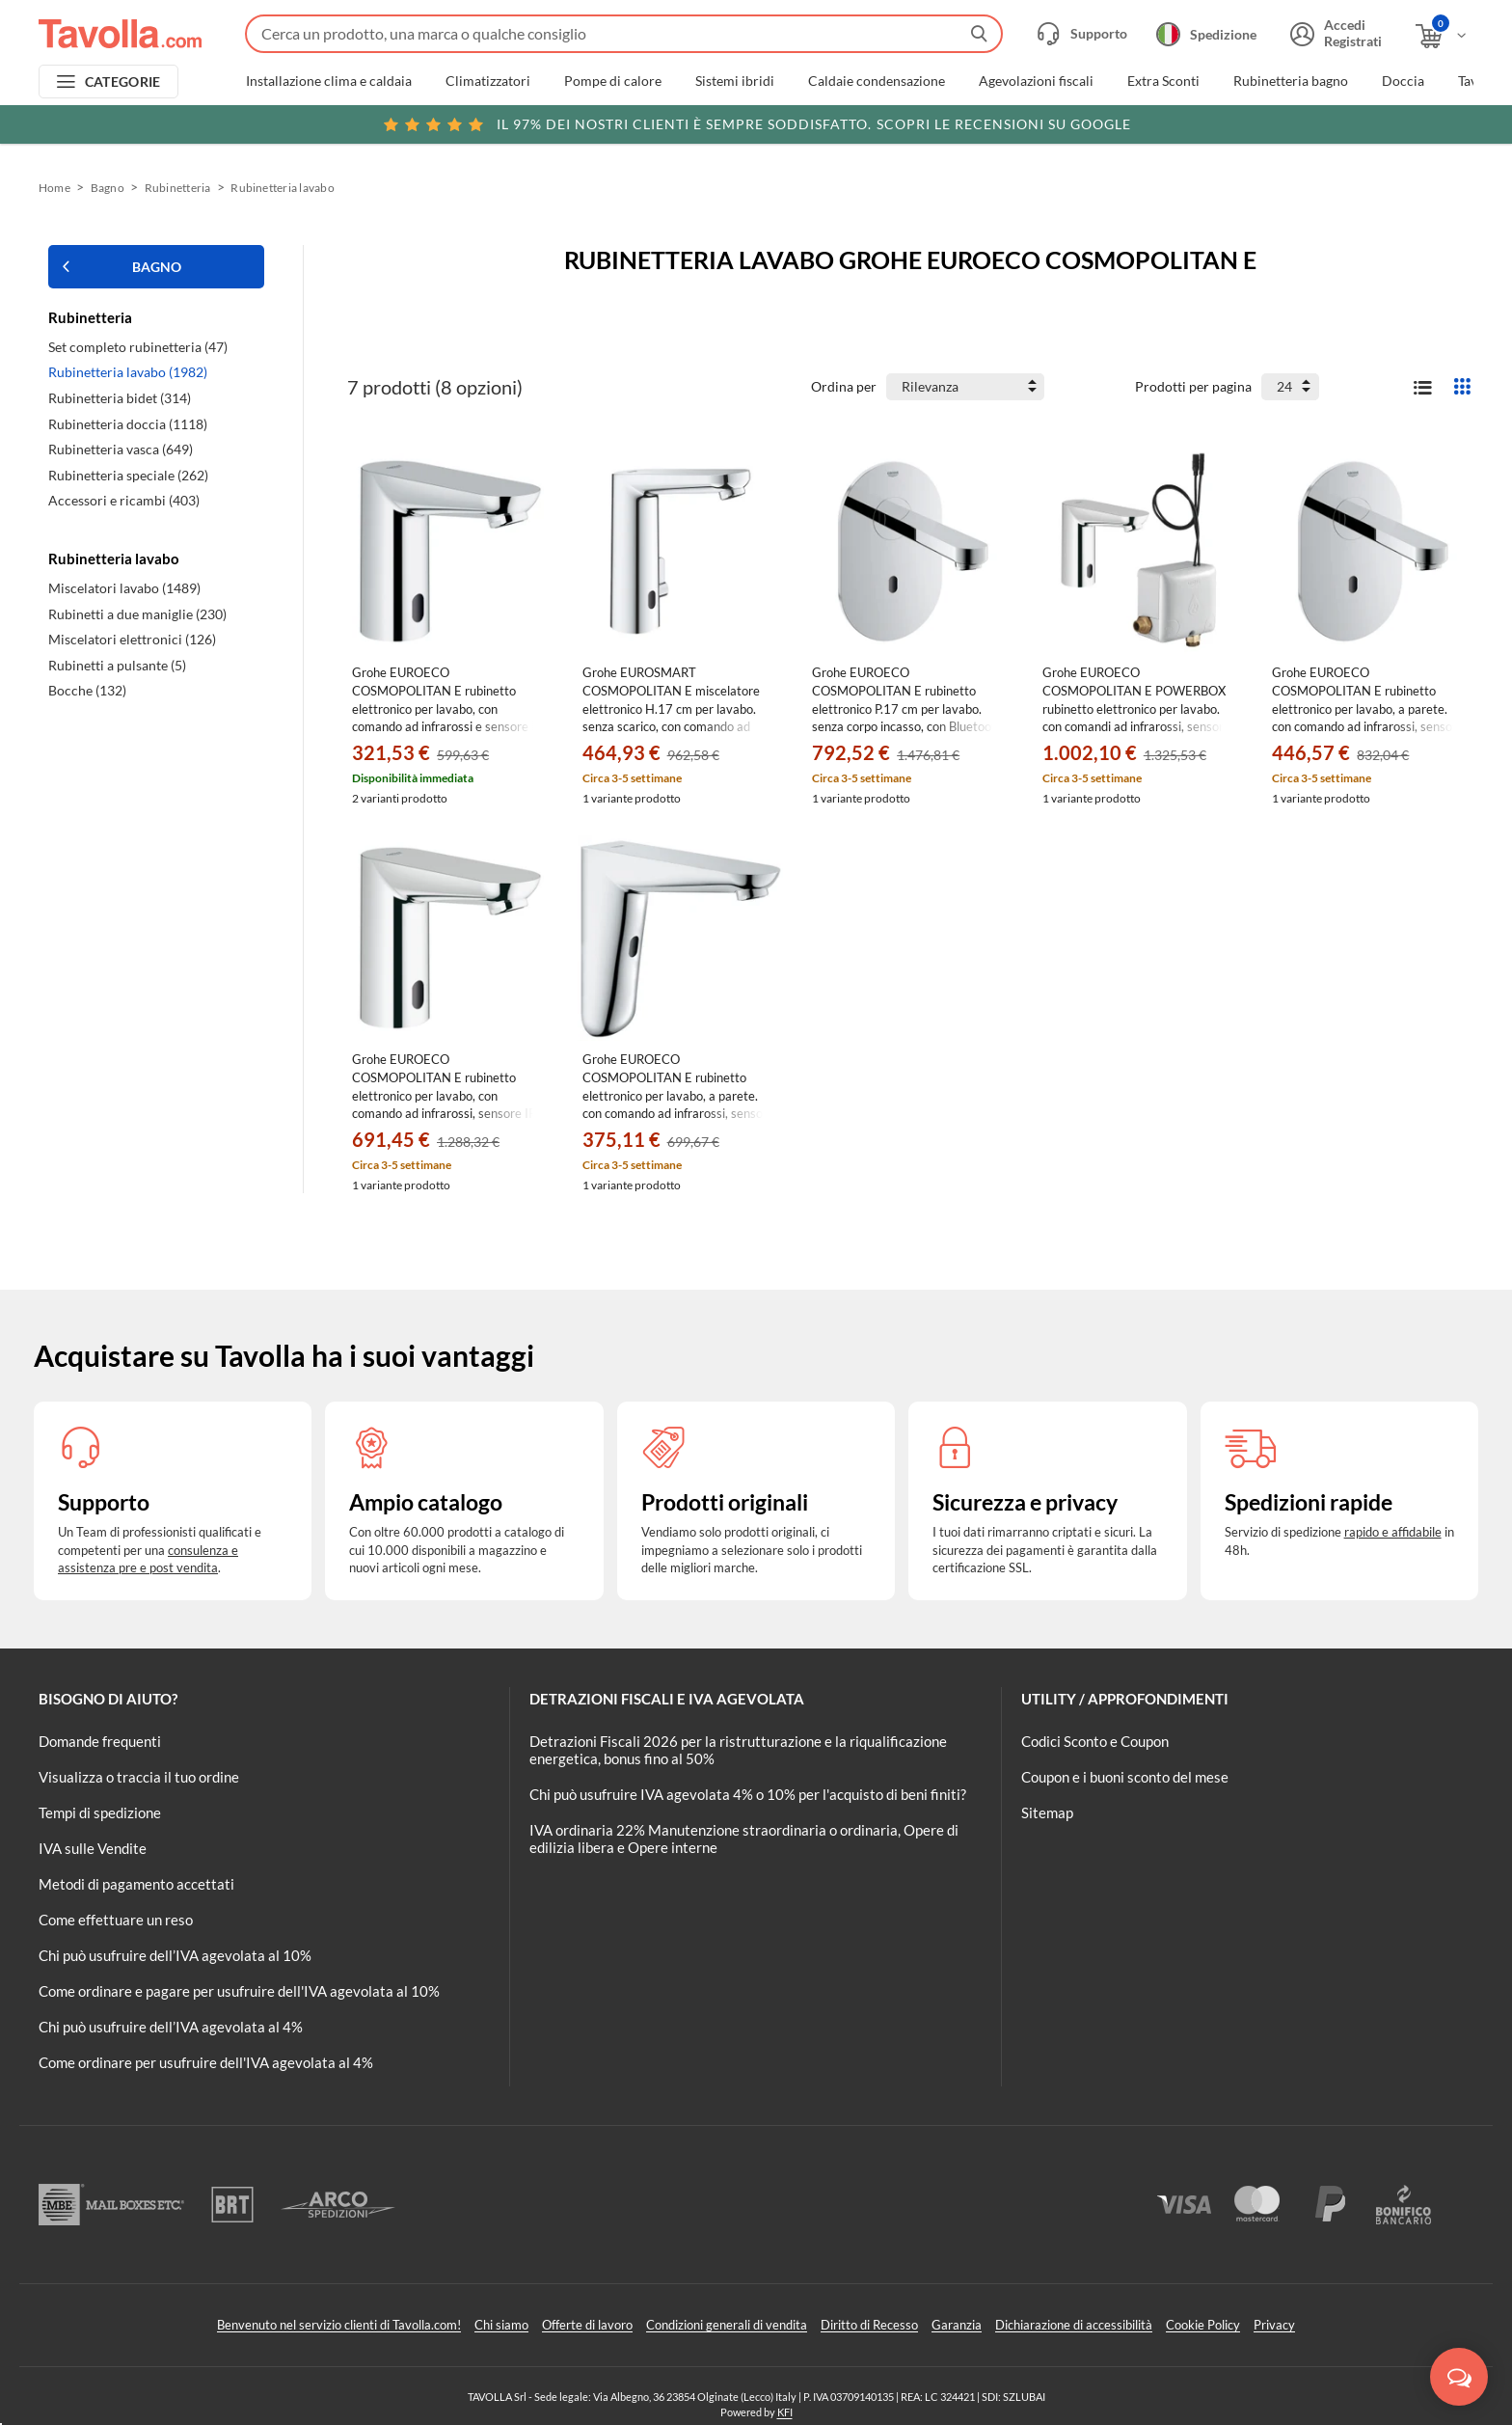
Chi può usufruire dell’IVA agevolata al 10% (175, 1955)
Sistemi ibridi (734, 81)
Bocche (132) (87, 690)
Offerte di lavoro (587, 2324)
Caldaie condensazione (876, 81)
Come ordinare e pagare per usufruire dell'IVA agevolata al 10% (239, 1991)
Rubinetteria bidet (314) (119, 398)
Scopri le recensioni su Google (756, 124)
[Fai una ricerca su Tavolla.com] (624, 33)
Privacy (1274, 2324)
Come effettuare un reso (116, 1919)
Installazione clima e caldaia (329, 81)
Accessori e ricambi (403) (124, 500)
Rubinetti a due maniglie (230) (137, 614)
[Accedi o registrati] (1333, 33)
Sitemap (1047, 1812)
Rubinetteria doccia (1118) (127, 424)
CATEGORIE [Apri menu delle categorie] (123, 81)
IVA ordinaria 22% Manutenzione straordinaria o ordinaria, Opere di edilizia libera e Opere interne (743, 1838)
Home (54, 187)
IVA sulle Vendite (93, 1848)
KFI (785, 2412)
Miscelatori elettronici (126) (132, 639)
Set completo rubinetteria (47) (138, 347)
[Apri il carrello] (1442, 36)
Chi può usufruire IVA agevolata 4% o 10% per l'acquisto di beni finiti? (747, 1794)
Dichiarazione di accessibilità (1073, 2324)
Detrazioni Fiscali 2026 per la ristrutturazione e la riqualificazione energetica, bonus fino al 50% (738, 1749)
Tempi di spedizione (100, 1812)
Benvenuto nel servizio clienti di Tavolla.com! (339, 2324)
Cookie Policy (1203, 2324)
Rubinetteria (178, 187)
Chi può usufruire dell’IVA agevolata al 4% (171, 2026)
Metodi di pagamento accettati (136, 1884)
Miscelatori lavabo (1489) (124, 588)
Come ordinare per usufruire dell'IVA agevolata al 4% (206, 2062)
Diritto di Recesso (869, 2324)
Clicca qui (1340, 122)
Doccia (1403, 81)
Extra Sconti (1163, 81)
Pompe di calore (613, 81)
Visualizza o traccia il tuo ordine (139, 1776)
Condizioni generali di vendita (726, 2324)
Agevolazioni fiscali (1036, 81)
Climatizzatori (488, 81)
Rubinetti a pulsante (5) (117, 665)
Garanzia (957, 2324)
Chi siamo (501, 2324)
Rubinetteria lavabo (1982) (127, 372)
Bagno (107, 187)
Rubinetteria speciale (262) (128, 475)
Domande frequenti (100, 1741)
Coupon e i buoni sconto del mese (1124, 1776)
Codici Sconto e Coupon (1095, 1741)
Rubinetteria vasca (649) (120, 449)
